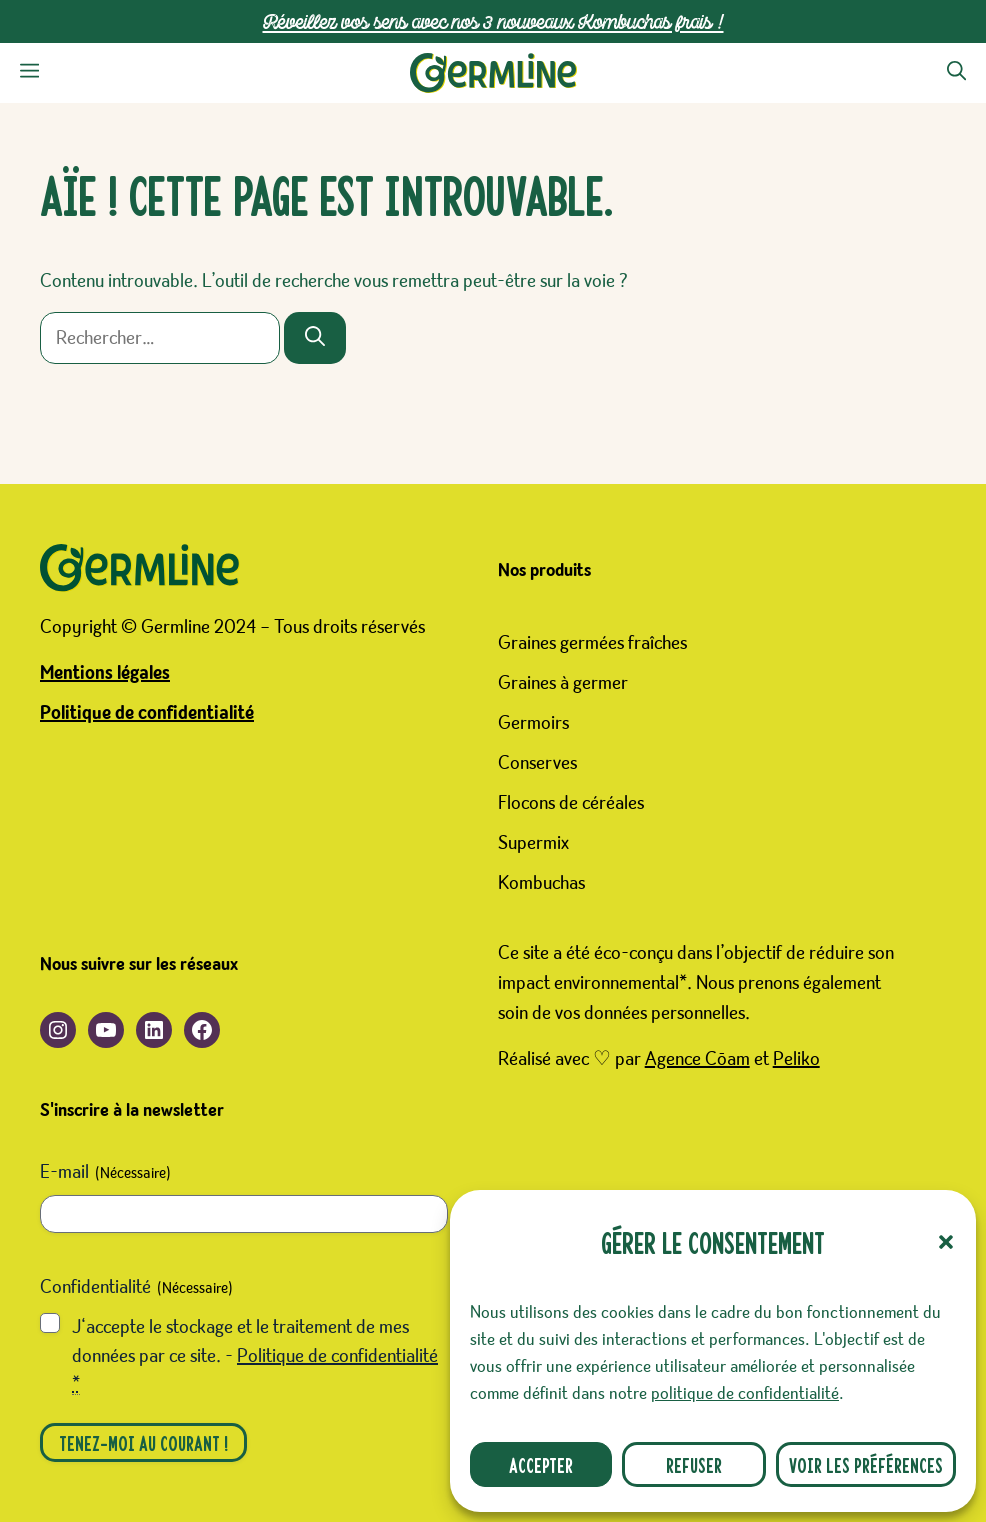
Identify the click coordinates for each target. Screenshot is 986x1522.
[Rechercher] (315, 338)
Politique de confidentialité (147, 713)
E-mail (105, 1174)
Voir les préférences (866, 1464)
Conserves (537, 763)
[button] (946, 1242)
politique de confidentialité (745, 1394)
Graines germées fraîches (592, 643)
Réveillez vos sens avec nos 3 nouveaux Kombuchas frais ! (493, 21)
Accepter (541, 1464)
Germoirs (533, 723)
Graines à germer (563, 683)
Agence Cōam (697, 1059)
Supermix (533, 843)
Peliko (796, 1059)
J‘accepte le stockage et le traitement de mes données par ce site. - (255, 1356)
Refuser (694, 1464)
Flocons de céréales (571, 803)
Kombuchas (541, 883)
